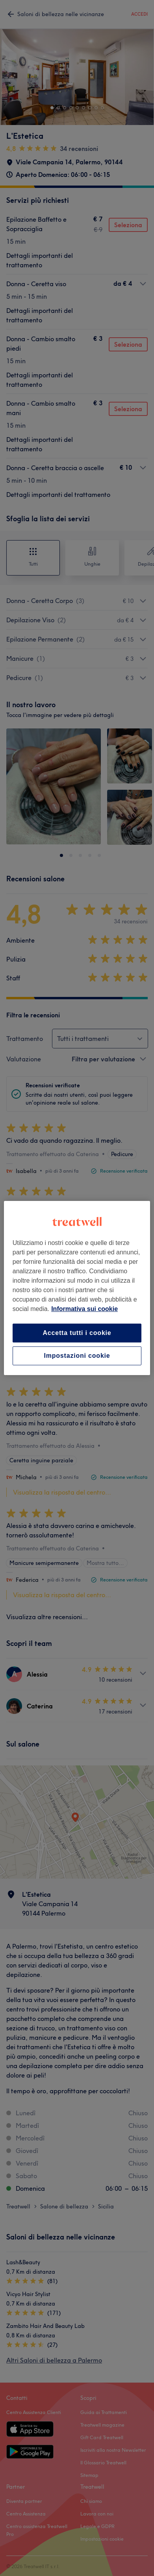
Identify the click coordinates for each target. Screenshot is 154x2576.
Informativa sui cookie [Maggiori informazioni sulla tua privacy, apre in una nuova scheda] (84, 1308)
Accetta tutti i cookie (77, 1332)
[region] (77, 1288)
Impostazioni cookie (77, 1355)
